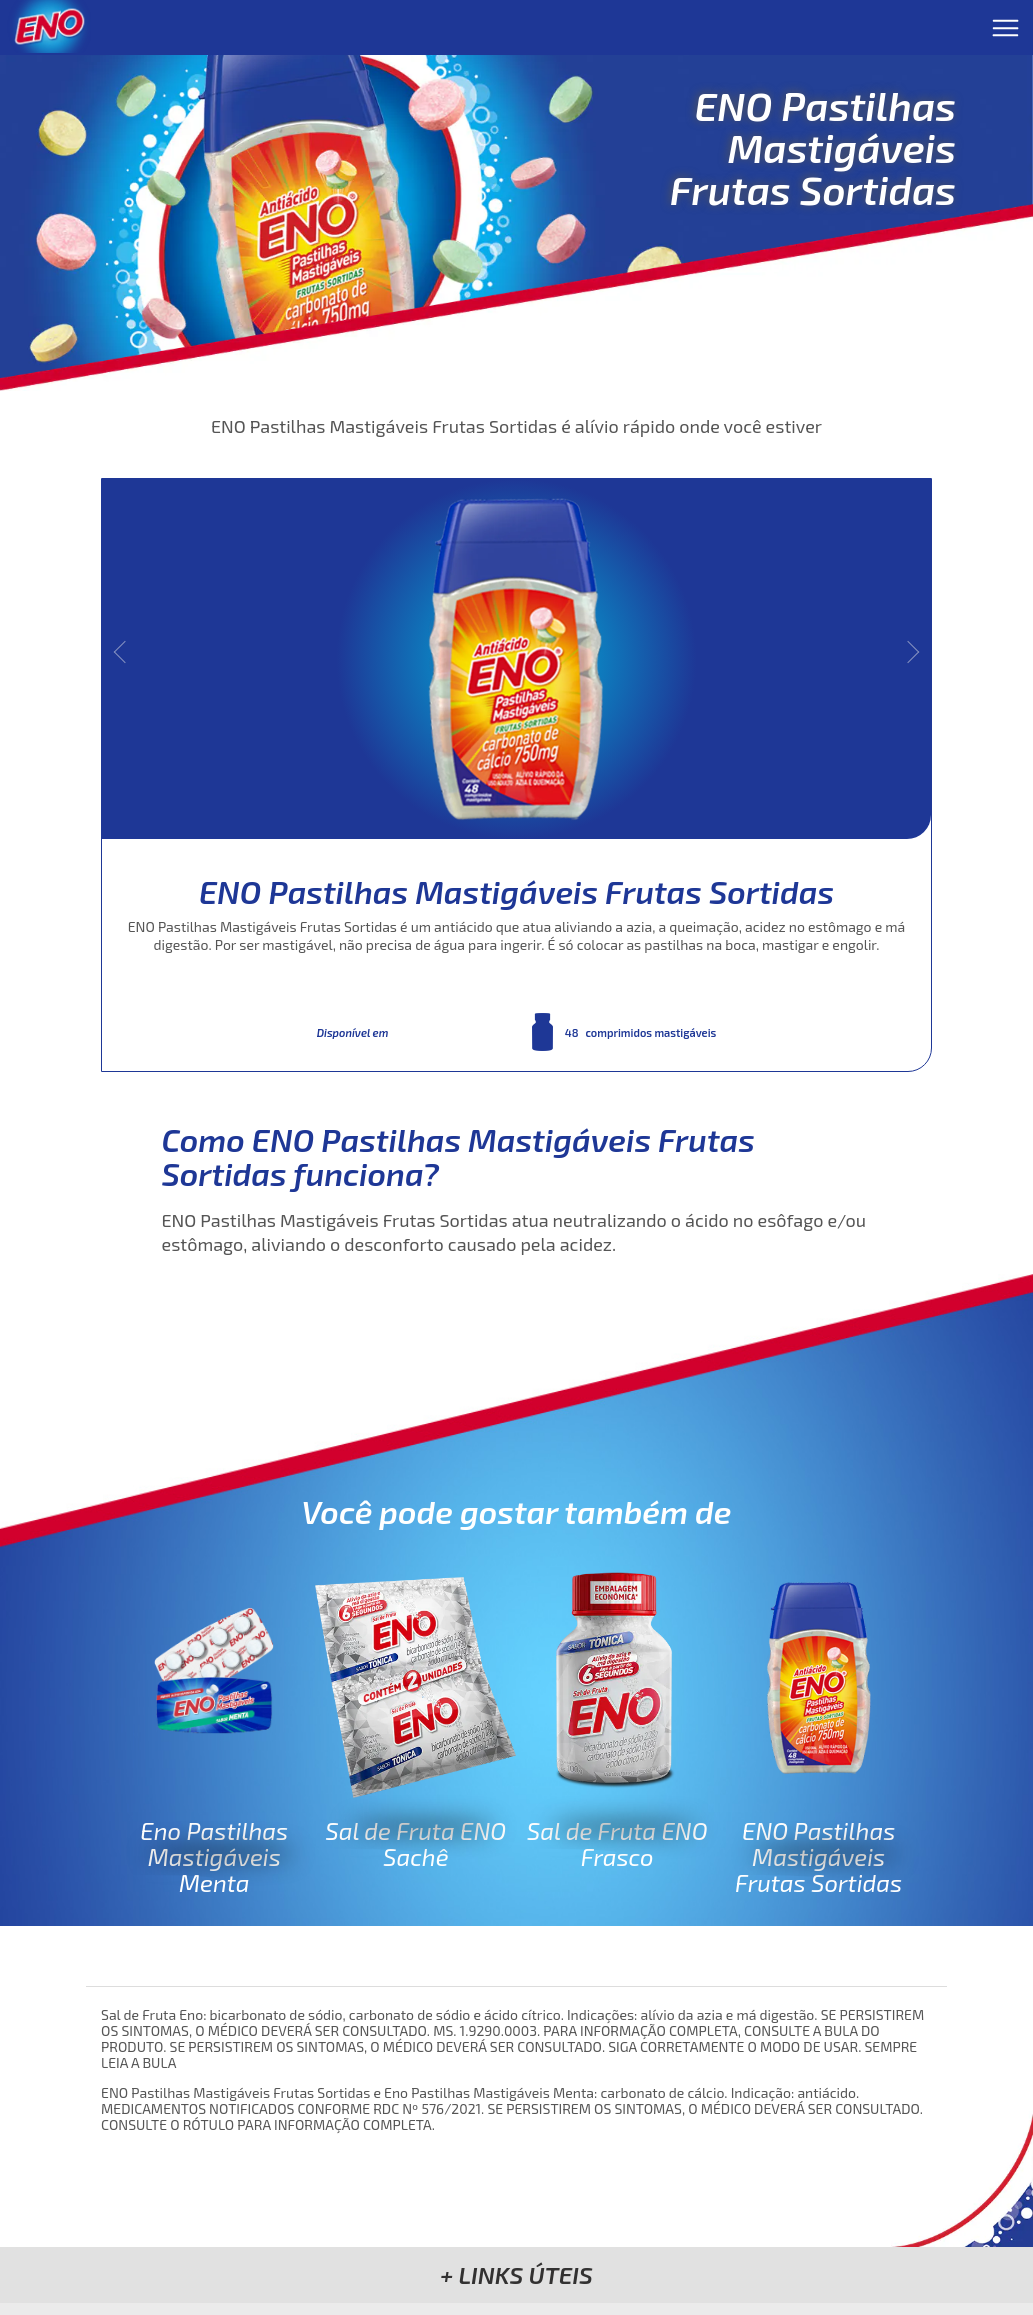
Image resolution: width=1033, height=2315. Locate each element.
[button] (516, 2274)
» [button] (908, 652)
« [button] (125, 652)
